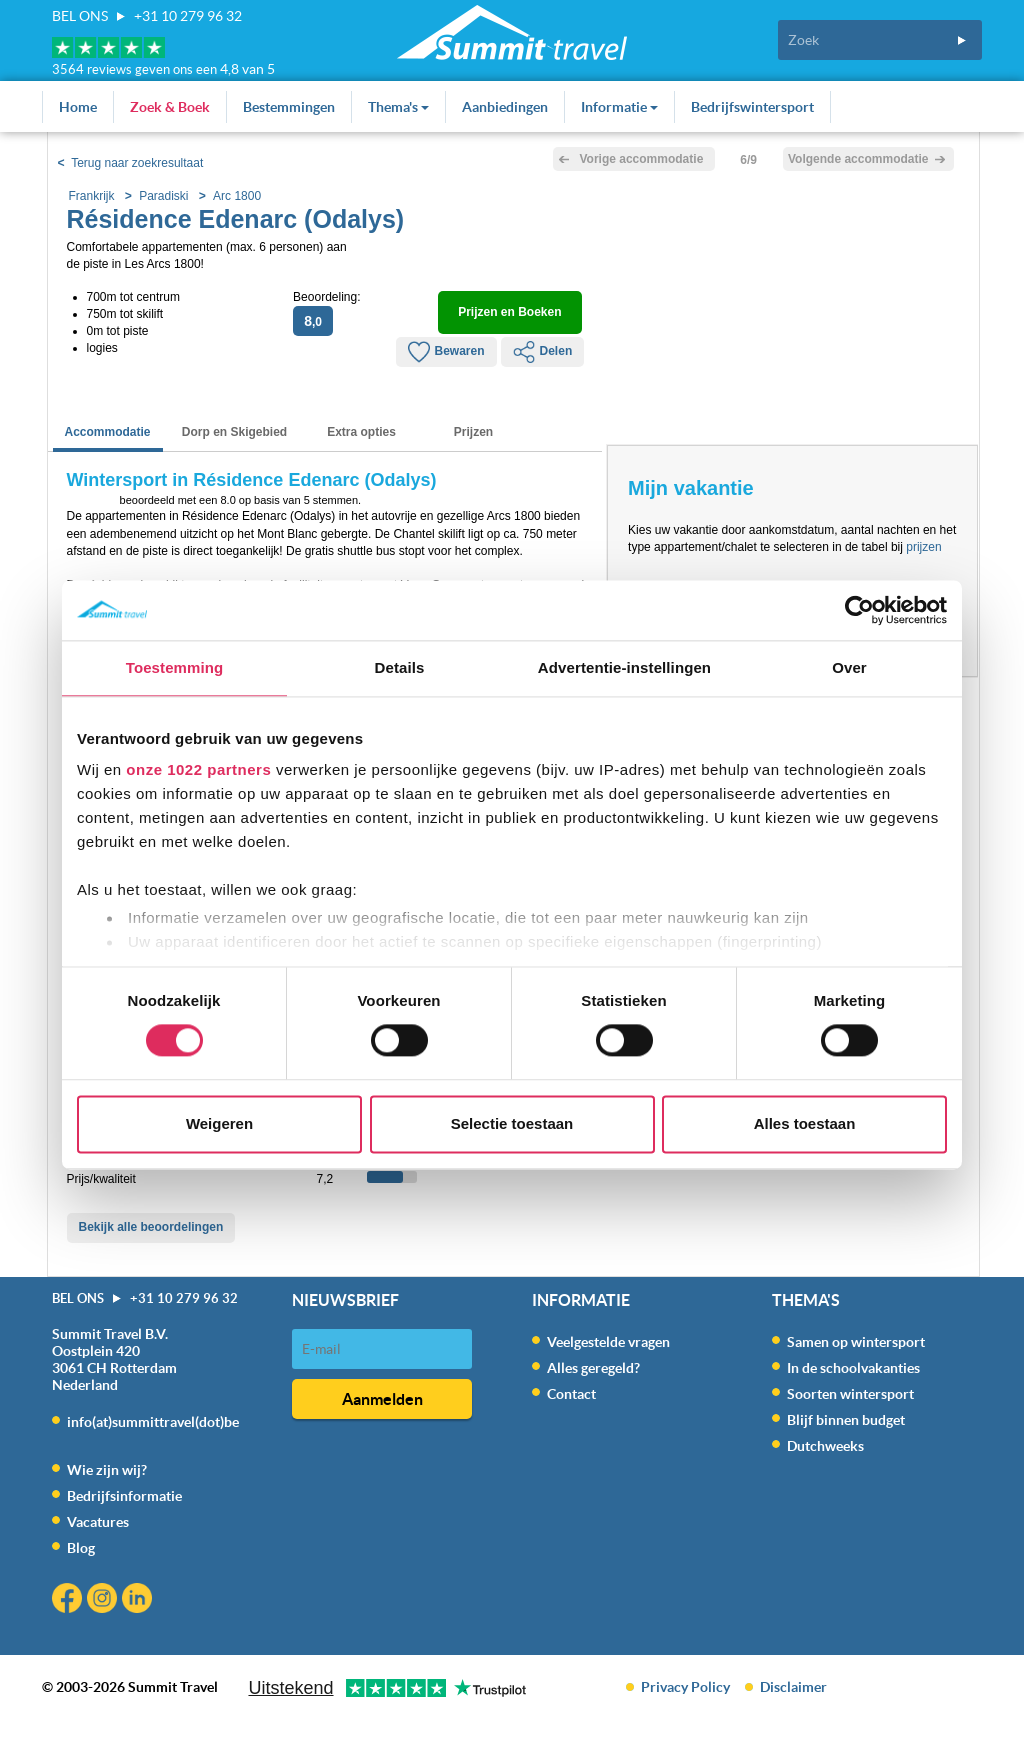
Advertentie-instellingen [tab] (624, 667)
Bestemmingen (289, 107)
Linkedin (139, 1600)
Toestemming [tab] (175, 667)
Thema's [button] (398, 107)
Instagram (104, 1600)
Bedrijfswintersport (752, 107)
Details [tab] (400, 667)
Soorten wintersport (850, 1394)
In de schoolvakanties (853, 1368)
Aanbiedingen (505, 107)
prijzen (923, 547)
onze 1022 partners (198, 769)
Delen (543, 352)
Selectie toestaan (512, 1123)
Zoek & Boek (170, 107)
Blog (81, 1548)
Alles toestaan (805, 1123)
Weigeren (219, 1123)
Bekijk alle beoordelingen (151, 1227)
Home (78, 107)
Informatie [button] (619, 107)
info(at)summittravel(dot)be (153, 1422)
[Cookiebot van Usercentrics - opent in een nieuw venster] (859, 610)
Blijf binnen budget (846, 1420)
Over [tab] (849, 667)
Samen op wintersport (856, 1342)
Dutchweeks (825, 1446)
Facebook (69, 1600)
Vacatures (98, 1522)
